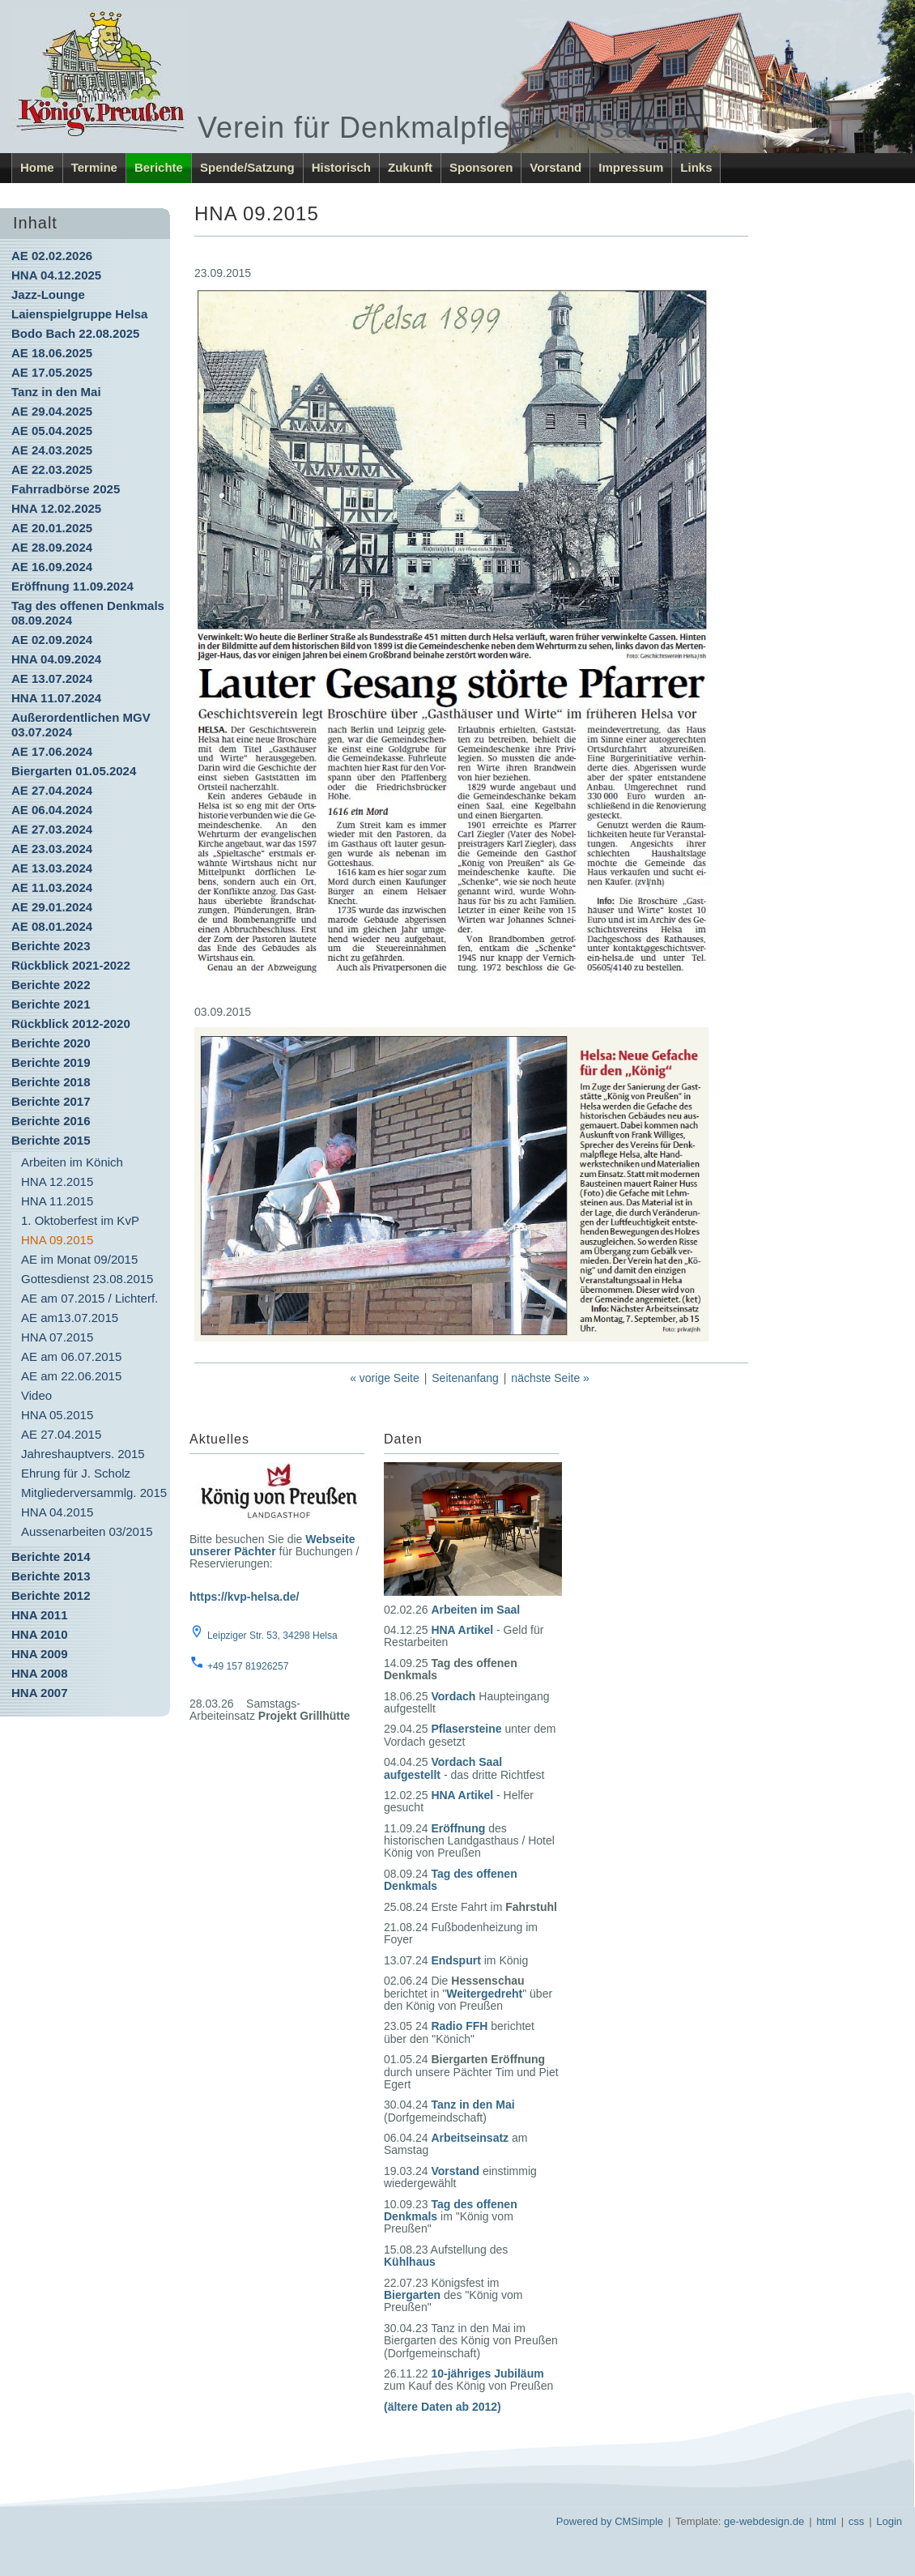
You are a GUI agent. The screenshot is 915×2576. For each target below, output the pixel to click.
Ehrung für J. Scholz (75, 1473)
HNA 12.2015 (57, 1181)
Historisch (341, 167)
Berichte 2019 (51, 1062)
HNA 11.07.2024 (56, 698)
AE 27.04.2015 (61, 1434)
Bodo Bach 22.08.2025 (75, 333)
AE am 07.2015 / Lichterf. (89, 1298)
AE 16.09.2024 (51, 567)
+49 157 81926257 (247, 1666)
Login (889, 2521)
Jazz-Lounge (48, 294)
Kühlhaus (410, 2261)
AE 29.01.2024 (51, 907)
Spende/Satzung (247, 167)
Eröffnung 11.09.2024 (72, 586)
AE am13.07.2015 (69, 1317)
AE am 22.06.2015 (71, 1376)
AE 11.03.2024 (51, 887)
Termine (94, 167)
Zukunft (410, 167)
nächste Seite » (550, 1377)
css (857, 2521)
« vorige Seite (384, 1377)
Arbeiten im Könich (72, 1162)
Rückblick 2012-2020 (70, 1023)
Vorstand (555, 167)
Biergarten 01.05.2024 (73, 771)
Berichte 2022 (51, 985)
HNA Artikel (462, 1629)
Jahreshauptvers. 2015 (83, 1454)
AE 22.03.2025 (51, 469)
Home (37, 167)
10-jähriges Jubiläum (487, 2373)
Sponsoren (481, 167)
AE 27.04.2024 (51, 790)
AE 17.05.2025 (51, 372)
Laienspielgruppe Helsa (79, 314)
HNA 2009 (39, 1654)
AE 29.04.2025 (51, 411)
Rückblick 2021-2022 (70, 965)
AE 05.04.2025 (51, 430)
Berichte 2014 (51, 1556)
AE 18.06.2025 (51, 353)
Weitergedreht (484, 1993)
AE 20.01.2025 (51, 528)
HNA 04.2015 (57, 1512)
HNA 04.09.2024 (56, 659)
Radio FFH (459, 2025)
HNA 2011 (39, 1615)
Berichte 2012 (51, 1595)
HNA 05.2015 (57, 1415)
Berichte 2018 (51, 1082)
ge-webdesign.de (764, 2521)
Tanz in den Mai (56, 392)
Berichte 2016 (51, 1121)
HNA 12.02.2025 (56, 508)
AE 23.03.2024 (51, 848)
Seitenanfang (465, 1377)
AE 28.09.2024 (51, 547)
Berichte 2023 (51, 946)
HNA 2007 (39, 1693)
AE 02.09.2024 (51, 639)
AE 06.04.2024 (51, 810)
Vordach (453, 1696)
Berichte (158, 167)
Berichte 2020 (51, 1043)
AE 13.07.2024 (51, 678)
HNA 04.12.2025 (56, 275)
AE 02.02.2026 (51, 255)
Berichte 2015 (51, 1140)
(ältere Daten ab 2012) (442, 2406)
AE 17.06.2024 (51, 751)
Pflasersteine (466, 1728)
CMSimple (639, 2521)
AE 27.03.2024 (51, 829)
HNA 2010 (39, 1634)
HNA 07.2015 (57, 1337)
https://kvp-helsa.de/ (244, 1596)
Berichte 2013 (51, 1576)
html (826, 2521)
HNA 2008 (39, 1673)
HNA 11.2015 (57, 1201)
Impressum (630, 167)
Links (696, 167)
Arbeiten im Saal (475, 1609)
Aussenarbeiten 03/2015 (87, 1531)
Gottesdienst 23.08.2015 (87, 1279)
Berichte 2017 (51, 1101)
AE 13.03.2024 (51, 868)
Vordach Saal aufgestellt (443, 1768)
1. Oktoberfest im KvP (80, 1220)
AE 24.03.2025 (51, 450)
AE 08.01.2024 (51, 926)
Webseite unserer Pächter (272, 1545)
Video (36, 1395)
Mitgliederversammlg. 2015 (94, 1492)
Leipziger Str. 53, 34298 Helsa (272, 1635)
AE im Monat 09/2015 (79, 1259)
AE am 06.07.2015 (71, 1356)
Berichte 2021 (51, 1004)
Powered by (584, 2521)
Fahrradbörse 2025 (65, 489)
